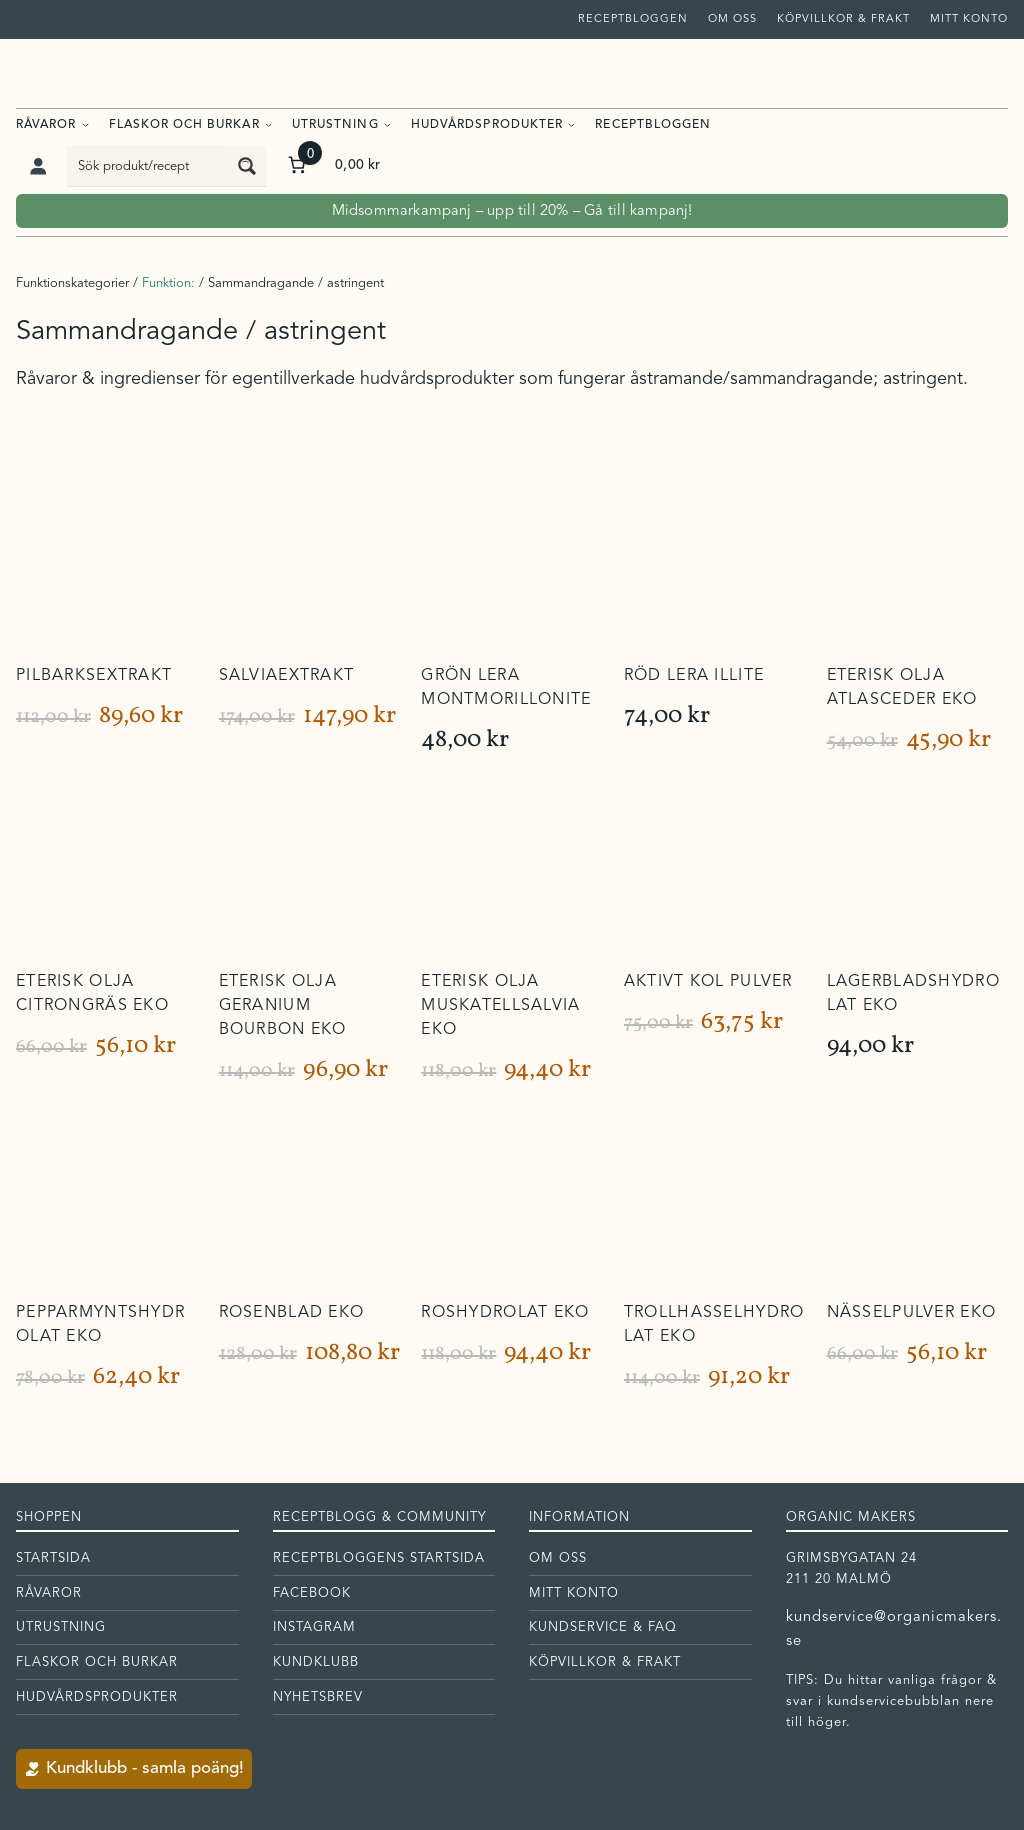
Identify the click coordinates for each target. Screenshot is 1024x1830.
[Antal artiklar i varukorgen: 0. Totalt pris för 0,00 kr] (332, 165)
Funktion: (168, 283)
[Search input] (148, 166)
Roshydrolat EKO (505, 1313)
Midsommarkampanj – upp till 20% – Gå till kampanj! (512, 211)
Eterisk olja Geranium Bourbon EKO (283, 1006)
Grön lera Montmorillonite (506, 688)
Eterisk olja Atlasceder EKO (902, 688)
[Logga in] (37, 165)
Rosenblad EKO (292, 1313)
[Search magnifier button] (247, 166)
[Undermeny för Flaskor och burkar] (268, 123)
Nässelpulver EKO (911, 1313)
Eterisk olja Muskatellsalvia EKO (500, 1006)
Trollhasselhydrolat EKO (714, 1325)
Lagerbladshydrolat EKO (913, 994)
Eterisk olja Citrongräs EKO (92, 994)
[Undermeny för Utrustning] (387, 123)
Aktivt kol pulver (708, 982)
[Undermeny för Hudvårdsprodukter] (571, 123)
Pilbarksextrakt (94, 676)
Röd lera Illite (694, 676)
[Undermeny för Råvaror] (85, 123)
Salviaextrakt (287, 676)
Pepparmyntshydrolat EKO (100, 1325)
